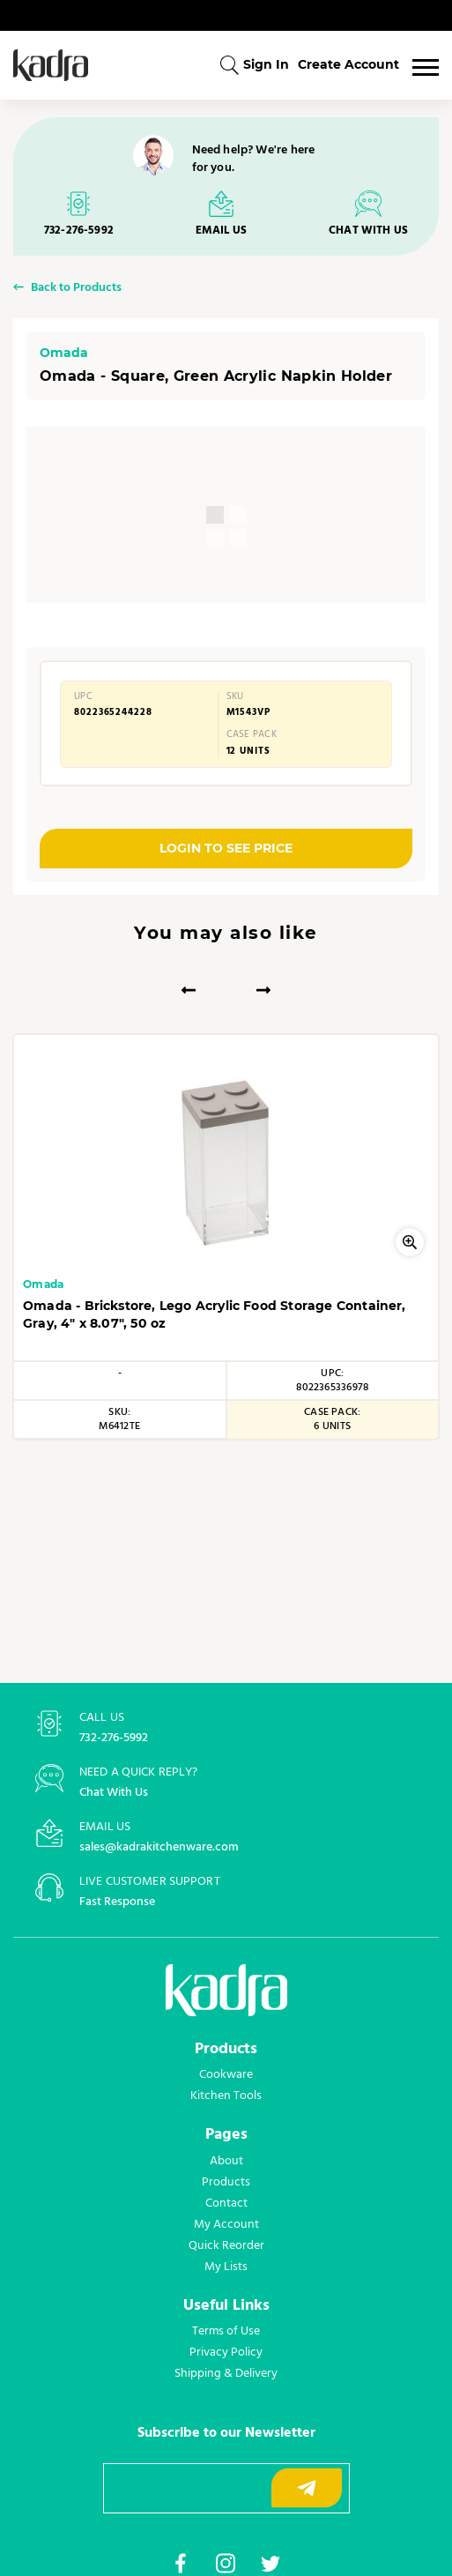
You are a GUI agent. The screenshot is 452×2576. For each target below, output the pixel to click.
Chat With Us (113, 1792)
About (226, 2161)
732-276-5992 (79, 230)
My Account (226, 2224)
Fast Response (117, 1902)
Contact (226, 2203)
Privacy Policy (226, 2352)
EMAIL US (221, 230)
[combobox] (229, 64)
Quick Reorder (226, 2245)
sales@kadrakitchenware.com (159, 1847)
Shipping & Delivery (226, 2373)
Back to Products (76, 288)
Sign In (266, 64)
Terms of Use (226, 2331)
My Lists (226, 2266)
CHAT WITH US (368, 230)
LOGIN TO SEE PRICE (226, 848)
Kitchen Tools (226, 2095)
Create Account (348, 64)
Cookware (226, 2074)
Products (226, 2182)
